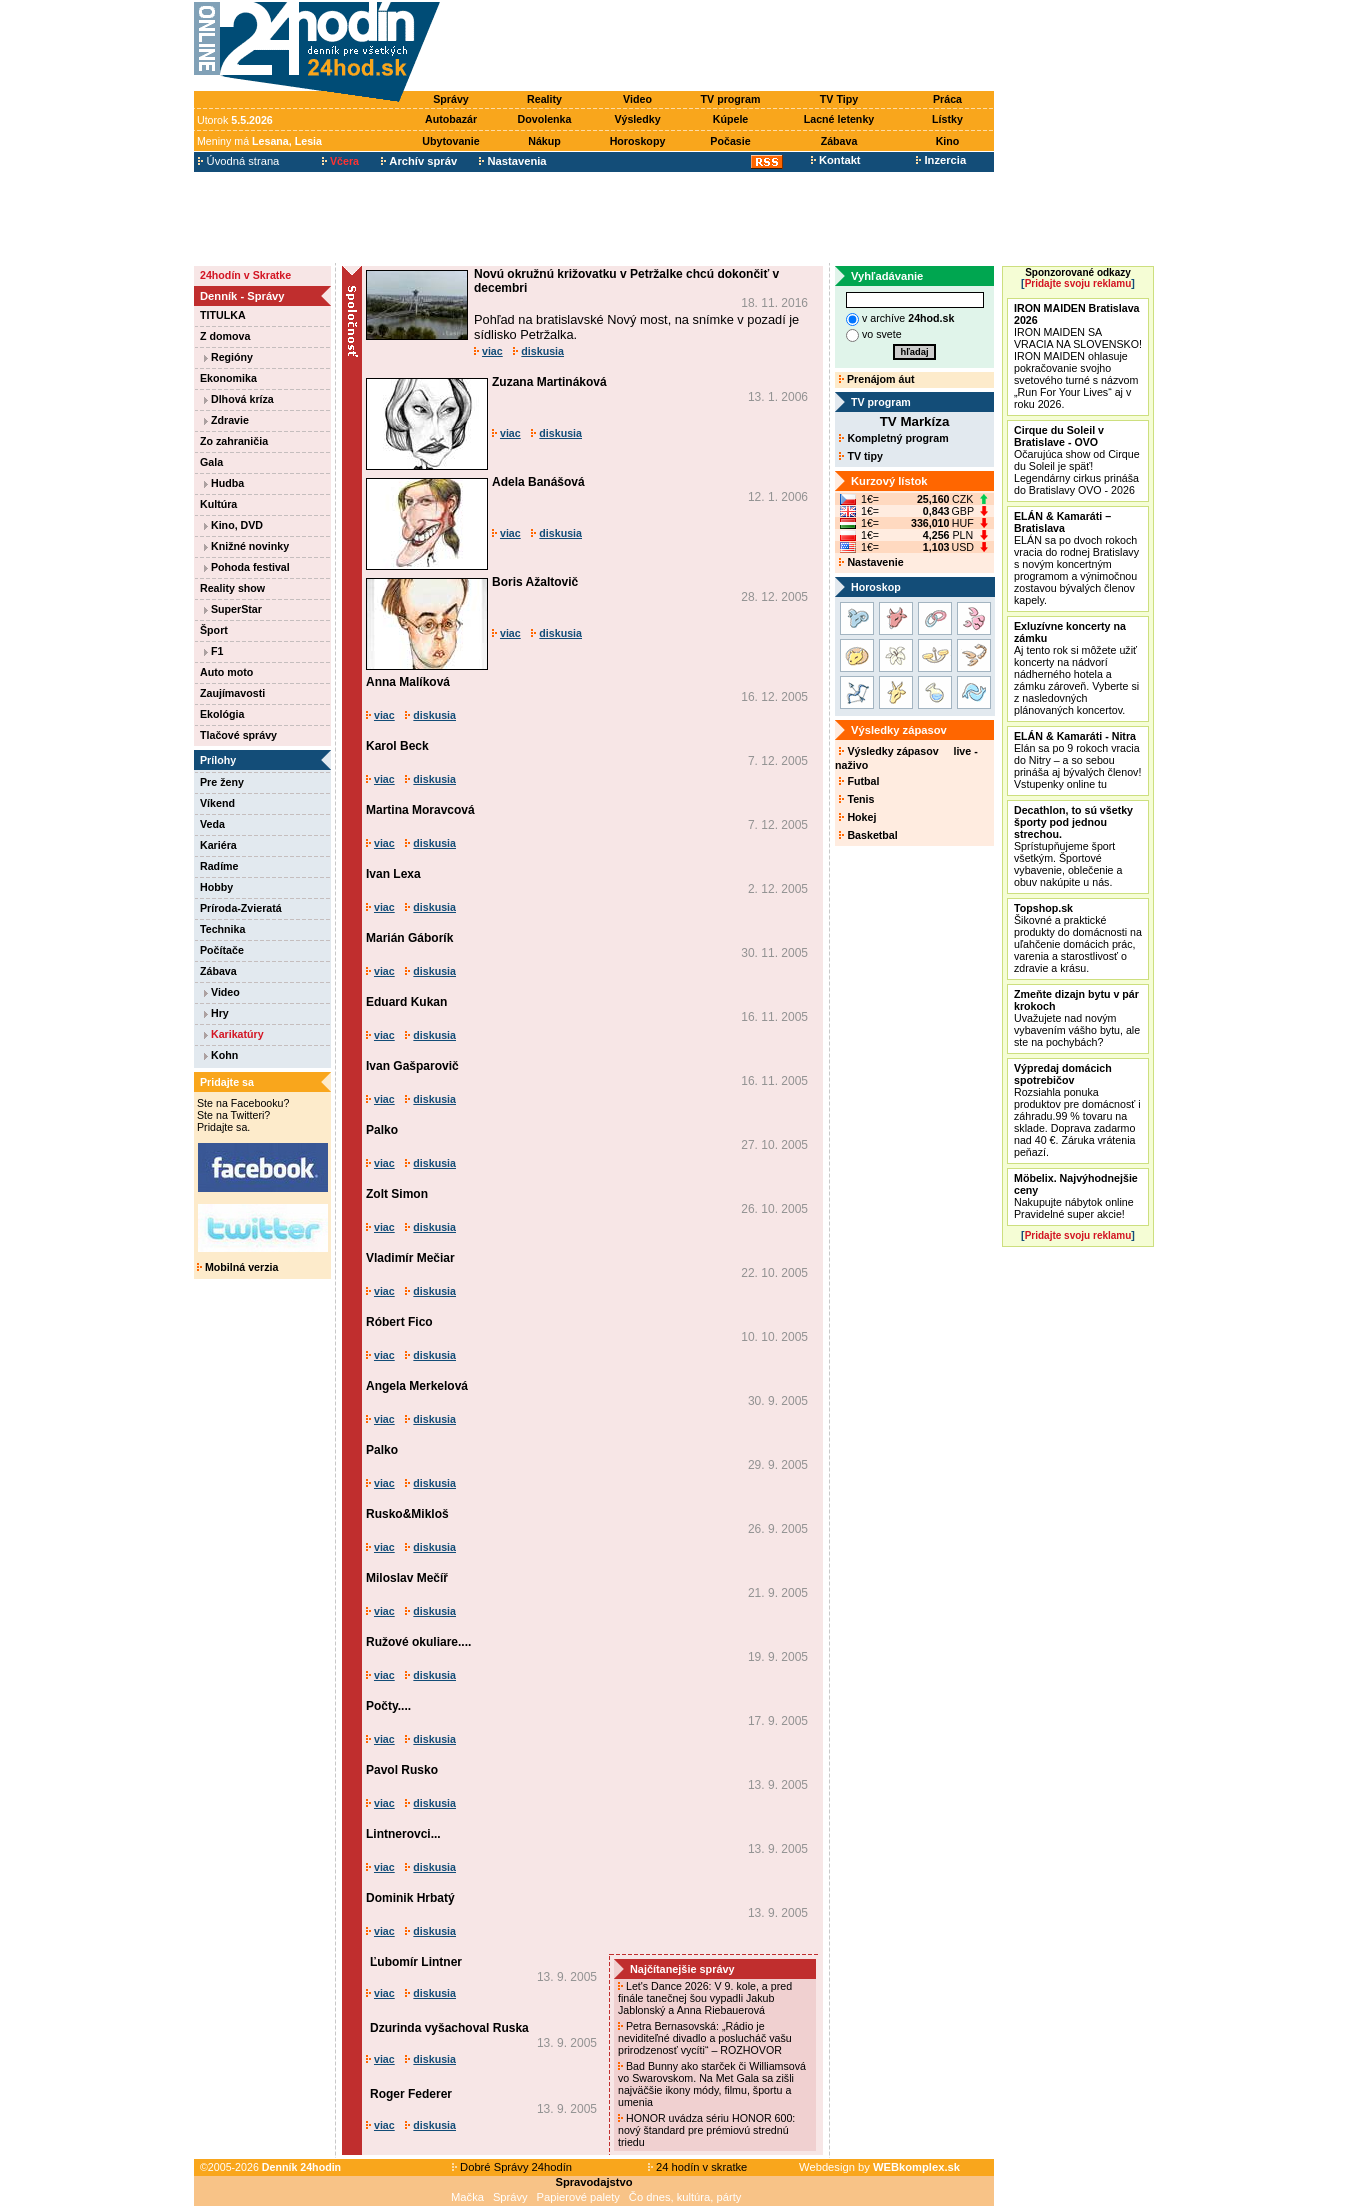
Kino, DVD (233, 525)
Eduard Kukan (406, 1002)
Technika (222, 929)
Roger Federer (411, 2094)
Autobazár (451, 119)
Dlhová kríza (239, 399)
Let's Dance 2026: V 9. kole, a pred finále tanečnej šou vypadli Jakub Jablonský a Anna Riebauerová (705, 1998)
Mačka (467, 2197)
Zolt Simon (397, 1194)
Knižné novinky (246, 546)
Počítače (222, 950)
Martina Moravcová (420, 810)
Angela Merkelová (417, 1386)
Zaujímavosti (232, 693)
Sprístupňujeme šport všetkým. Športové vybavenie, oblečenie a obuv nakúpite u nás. (1073, 846)
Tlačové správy (238, 735)
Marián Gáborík (409, 938)
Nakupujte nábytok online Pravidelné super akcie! (1076, 1196)
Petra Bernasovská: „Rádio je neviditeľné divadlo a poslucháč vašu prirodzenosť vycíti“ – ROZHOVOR (705, 2038)
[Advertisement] (722, 47)
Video (637, 99)
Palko (382, 1130)
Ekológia (222, 714)
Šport (214, 630)
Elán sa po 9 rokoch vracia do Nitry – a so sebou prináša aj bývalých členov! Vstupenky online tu (1077, 760)
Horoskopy (638, 141)
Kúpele (731, 119)
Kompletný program (893, 438)
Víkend (217, 803)
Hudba (224, 483)
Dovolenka (545, 119)
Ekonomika (228, 378)
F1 (213, 651)
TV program (731, 99)
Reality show (232, 588)
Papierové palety (578, 2197)
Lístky (947, 119)
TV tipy (860, 456)
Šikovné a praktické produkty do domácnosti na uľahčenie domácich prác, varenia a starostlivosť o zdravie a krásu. (1078, 938)
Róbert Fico (399, 1322)
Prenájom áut (876, 379)
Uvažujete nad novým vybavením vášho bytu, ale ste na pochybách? (1077, 1018)
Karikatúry (234, 1034)
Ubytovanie (450, 141)
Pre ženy (222, 782)
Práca (947, 99)
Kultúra (218, 504)
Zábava (839, 141)
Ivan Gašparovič (412, 1066)
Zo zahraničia (234, 441)
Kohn (221, 1055)
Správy (451, 99)
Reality (544, 99)
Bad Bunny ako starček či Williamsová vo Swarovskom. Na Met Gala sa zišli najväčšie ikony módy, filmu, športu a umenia (712, 2084)
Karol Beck (397, 746)
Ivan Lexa (393, 874)
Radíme (219, 866)
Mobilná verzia (237, 1267)
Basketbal (868, 835)
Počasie (730, 141)
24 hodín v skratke (698, 2167)
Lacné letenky (839, 119)
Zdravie (226, 420)
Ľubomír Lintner (416, 1962)
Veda (212, 824)
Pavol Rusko (402, 1770)
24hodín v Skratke (245, 275)
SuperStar (233, 609)
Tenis (856, 799)
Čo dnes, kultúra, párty (685, 2197)
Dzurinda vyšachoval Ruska (449, 2028)
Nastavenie (871, 562)
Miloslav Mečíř (407, 1578)
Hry (216, 1013)
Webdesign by (879, 2167)
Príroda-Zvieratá (241, 908)
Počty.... (388, 1706)
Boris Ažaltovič (535, 582)
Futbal (859, 781)
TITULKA (223, 315)
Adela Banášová (538, 482)
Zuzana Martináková (549, 382)
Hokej (857, 817)
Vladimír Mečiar (410, 1258)
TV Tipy (839, 99)
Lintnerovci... (403, 1834)
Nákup (544, 141)
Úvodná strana (238, 161)
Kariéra (218, 845)
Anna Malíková (408, 682)
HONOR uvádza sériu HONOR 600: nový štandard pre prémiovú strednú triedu (706, 2130)
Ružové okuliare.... (418, 1642)
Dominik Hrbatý (410, 1898)
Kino (948, 141)
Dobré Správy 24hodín (512, 2167)
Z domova (225, 336)
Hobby (216, 887)
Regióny (228, 357)
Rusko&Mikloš (407, 1514)
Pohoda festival (247, 567)
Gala (211, 462)
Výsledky (637, 119)
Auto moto (226, 672)
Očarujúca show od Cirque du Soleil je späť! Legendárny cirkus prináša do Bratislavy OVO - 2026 (1077, 460)
